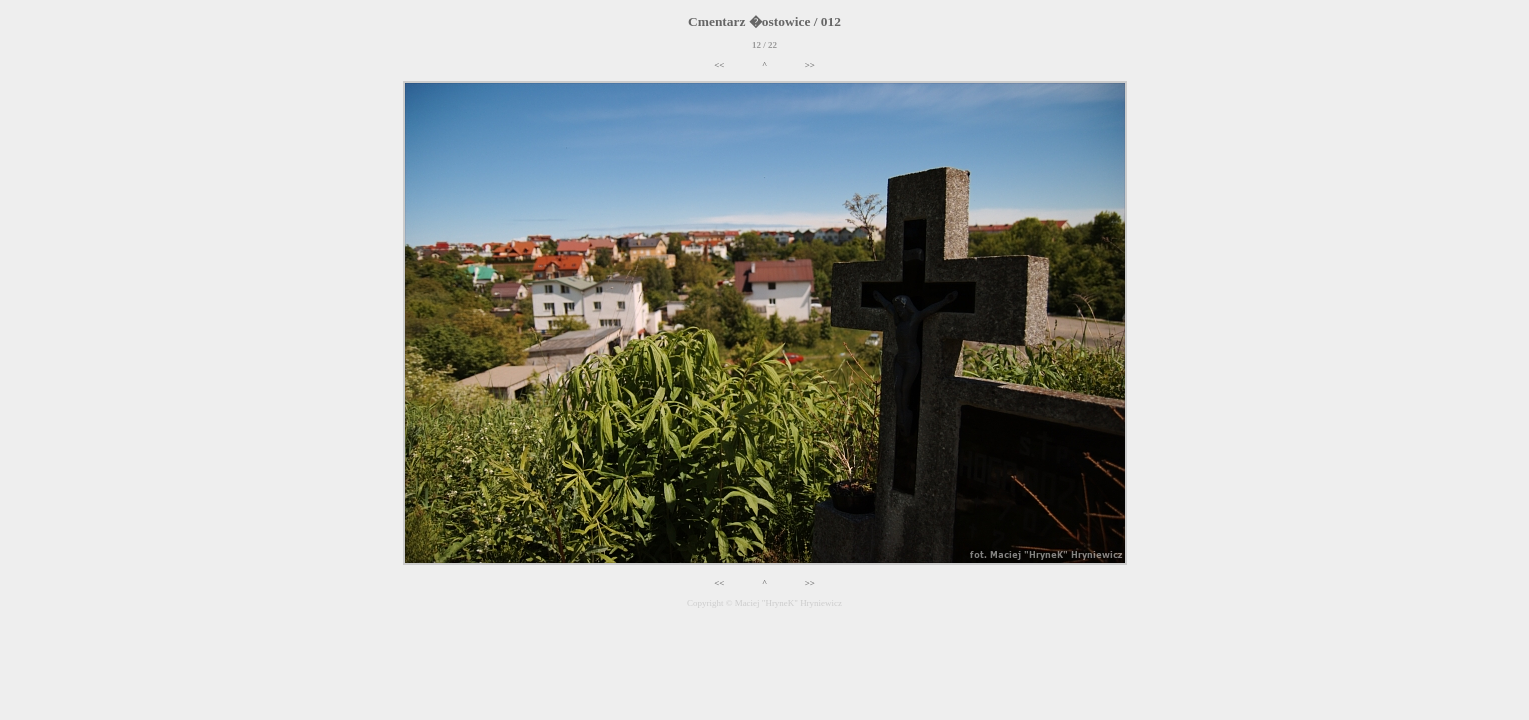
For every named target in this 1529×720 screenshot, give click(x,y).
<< (719, 65)
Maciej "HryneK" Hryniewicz (788, 603)
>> (810, 65)
